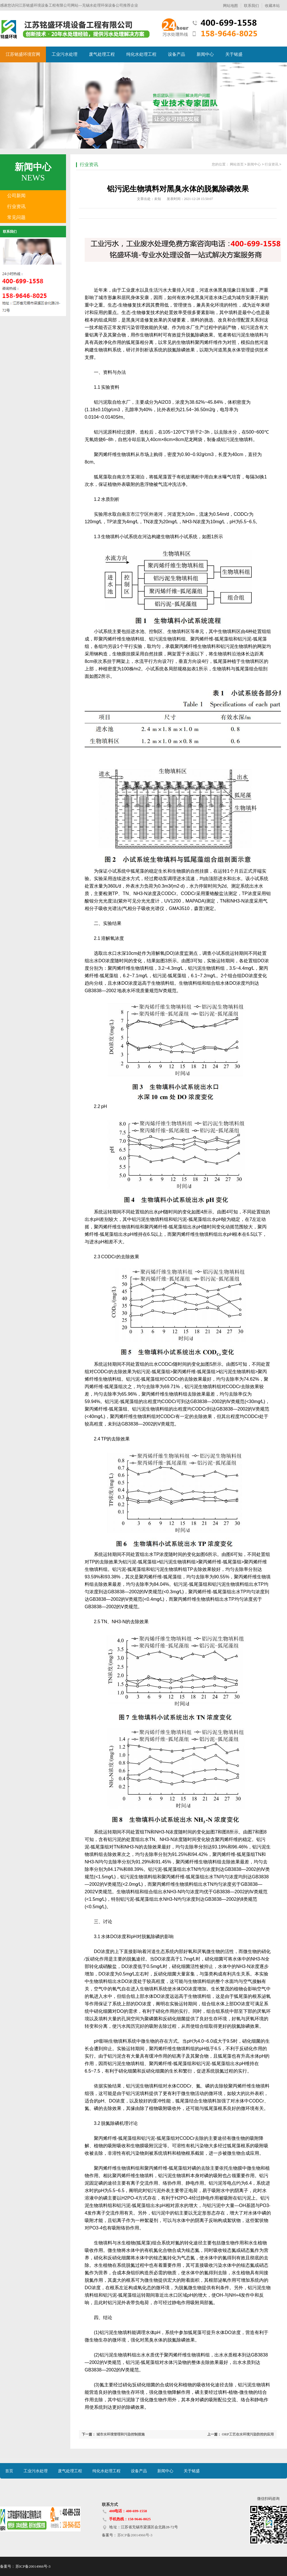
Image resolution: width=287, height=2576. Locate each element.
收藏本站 (272, 5)
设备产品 (176, 54)
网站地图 (230, 5)
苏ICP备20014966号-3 (134, 2535)
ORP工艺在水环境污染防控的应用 (248, 2434)
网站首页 (237, 164)
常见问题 (16, 217)
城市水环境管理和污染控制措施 (120, 2434)
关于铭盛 (234, 54)
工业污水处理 (64, 54)
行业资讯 (16, 206)
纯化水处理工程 (141, 54)
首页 (9, 2471)
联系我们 (251, 5)
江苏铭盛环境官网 (23, 54)
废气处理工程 (102, 54)
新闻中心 (205, 54)
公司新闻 (16, 195)
